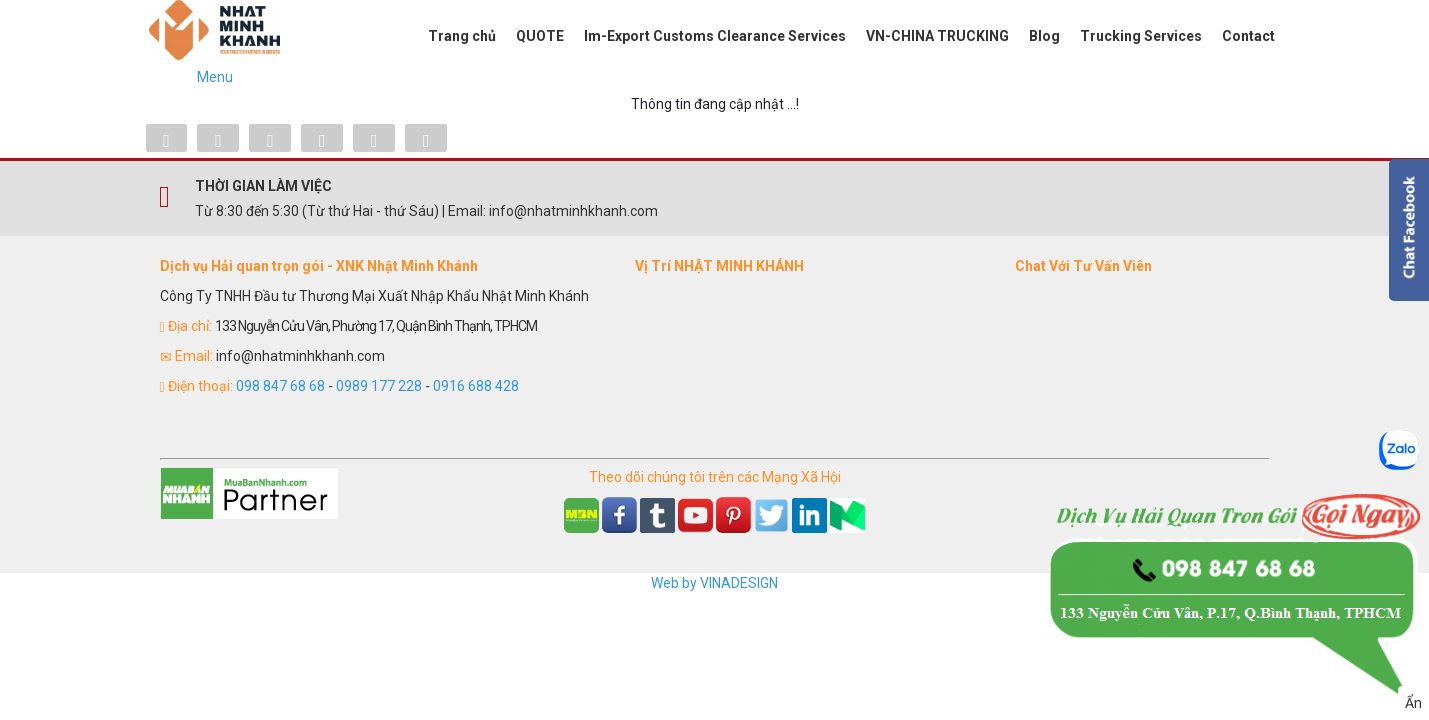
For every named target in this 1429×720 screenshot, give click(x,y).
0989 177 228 (379, 386)
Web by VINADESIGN (714, 583)
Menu (215, 77)
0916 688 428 (476, 386)
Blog (1044, 36)
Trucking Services (1141, 36)
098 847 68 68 (280, 386)
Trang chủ (462, 36)
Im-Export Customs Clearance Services (715, 36)
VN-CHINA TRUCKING (937, 36)
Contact (1248, 36)
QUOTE (540, 36)
